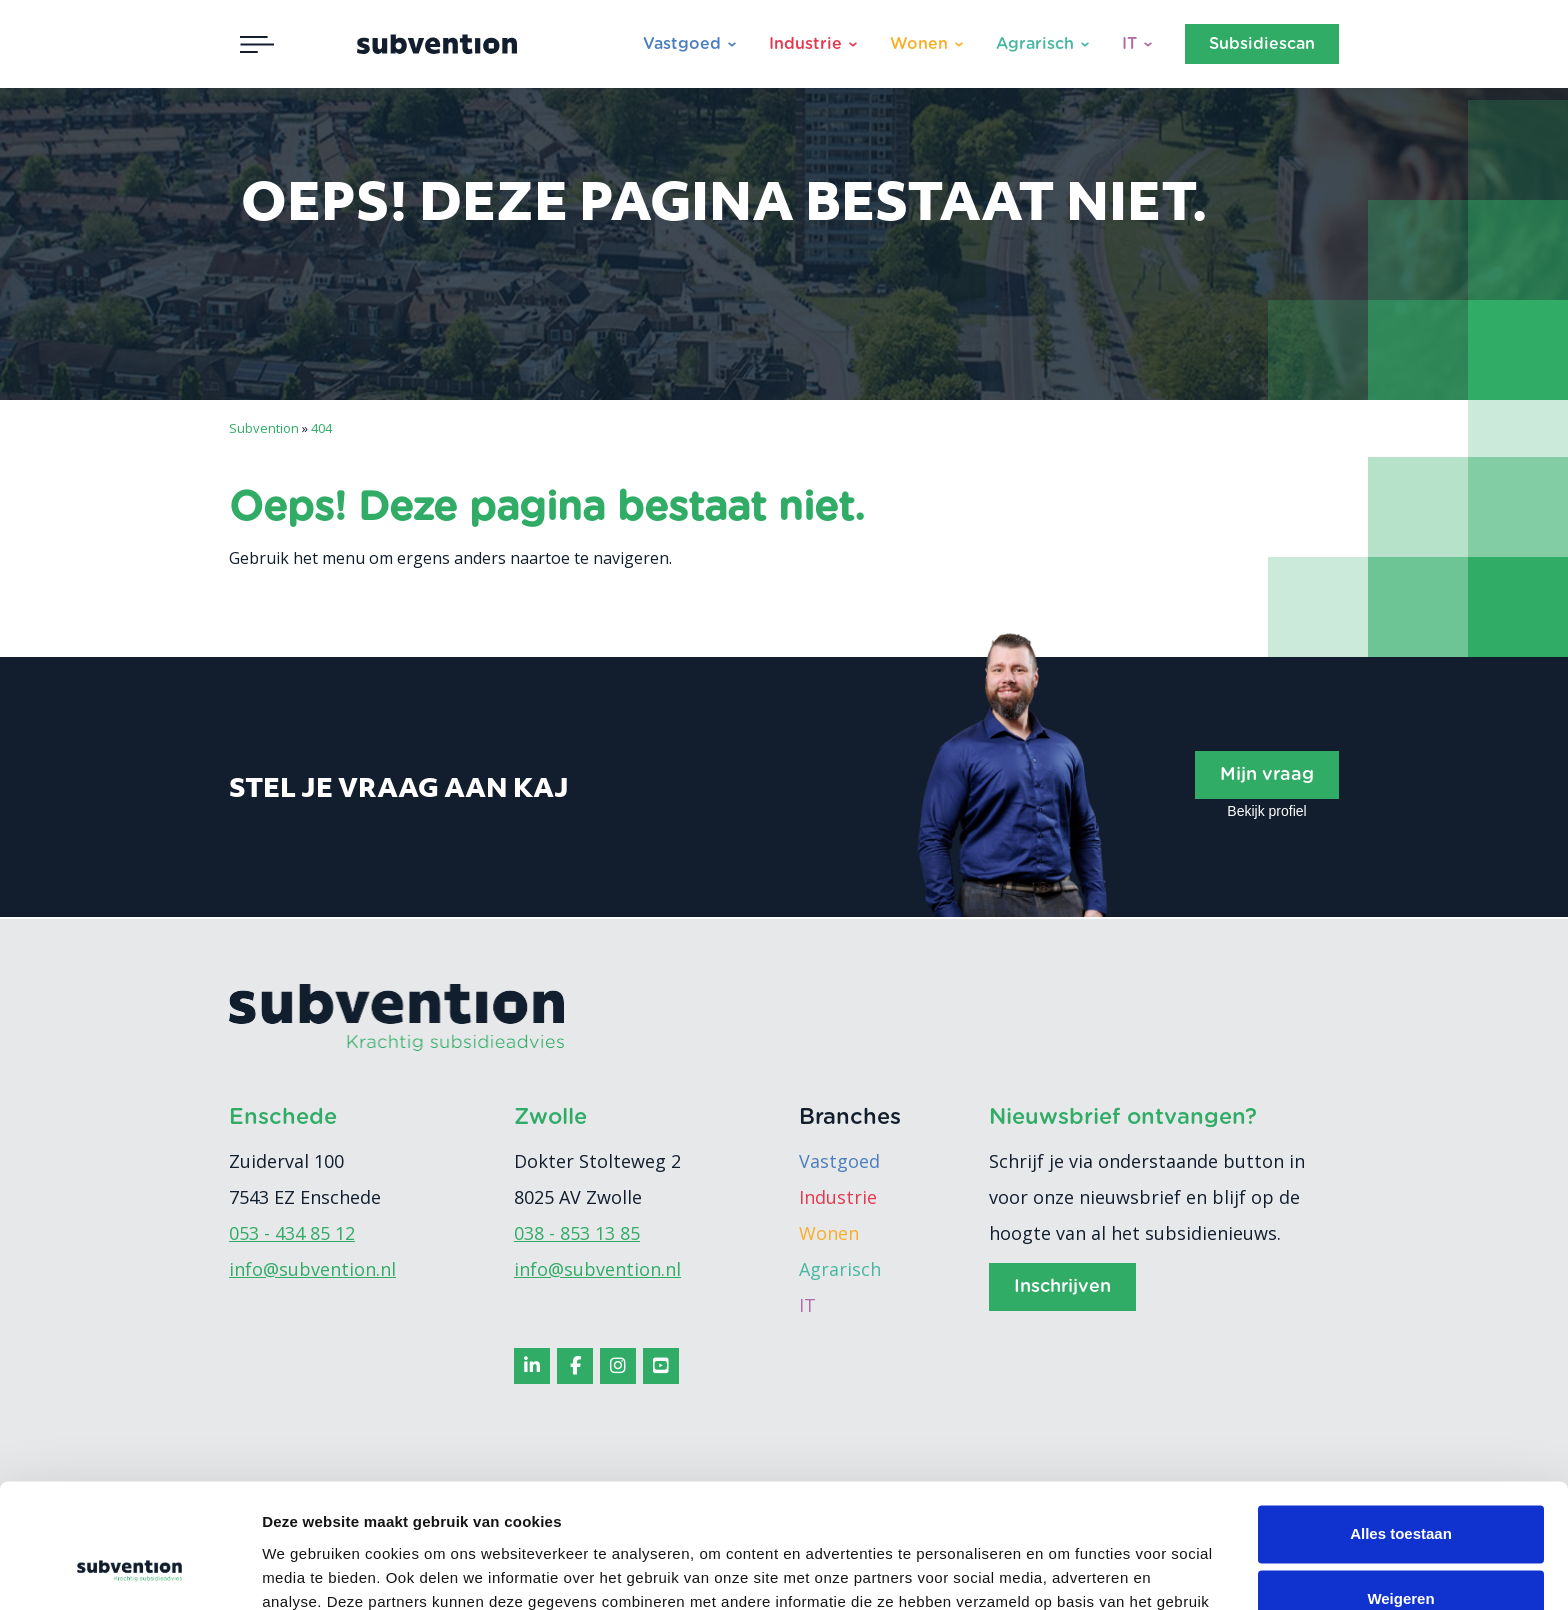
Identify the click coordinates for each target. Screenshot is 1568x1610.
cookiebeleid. (665, 1515)
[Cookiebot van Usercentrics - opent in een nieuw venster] (129, 1571)
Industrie (805, 44)
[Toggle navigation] (257, 44)
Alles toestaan (1401, 1423)
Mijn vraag (1267, 775)
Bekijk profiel (1266, 811)
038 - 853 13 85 (577, 1233)
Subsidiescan (1262, 44)
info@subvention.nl (312, 1269)
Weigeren (1400, 1488)
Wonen (919, 44)
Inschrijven (1062, 1287)
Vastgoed (682, 44)
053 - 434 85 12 (292, 1233)
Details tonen (309, 1570)
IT (1129, 44)
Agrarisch (1035, 44)
